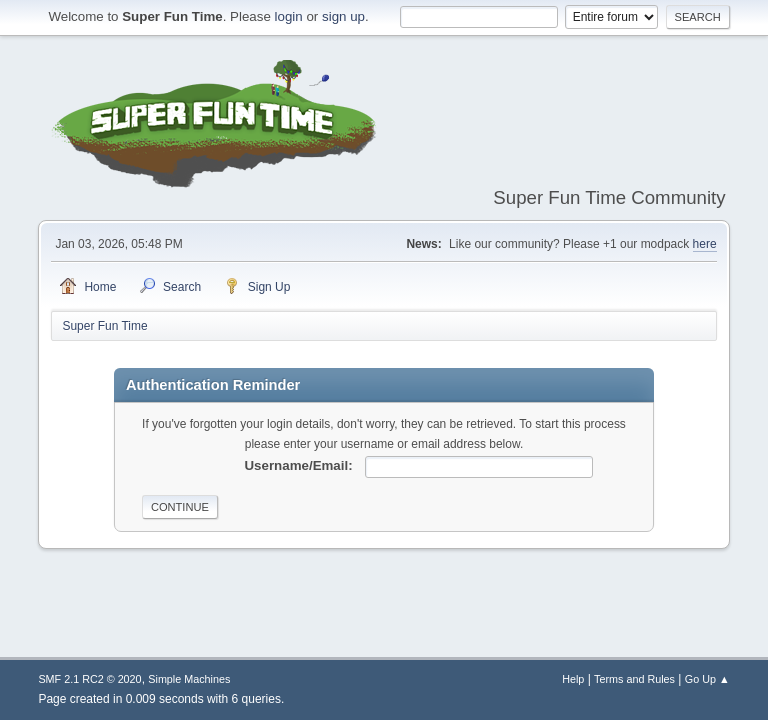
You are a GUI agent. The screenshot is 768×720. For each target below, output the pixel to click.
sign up (343, 16)
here (705, 244)
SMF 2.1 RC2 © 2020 (89, 679)
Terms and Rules (634, 679)
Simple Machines (189, 679)
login (289, 16)
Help (573, 679)
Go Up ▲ (707, 679)
